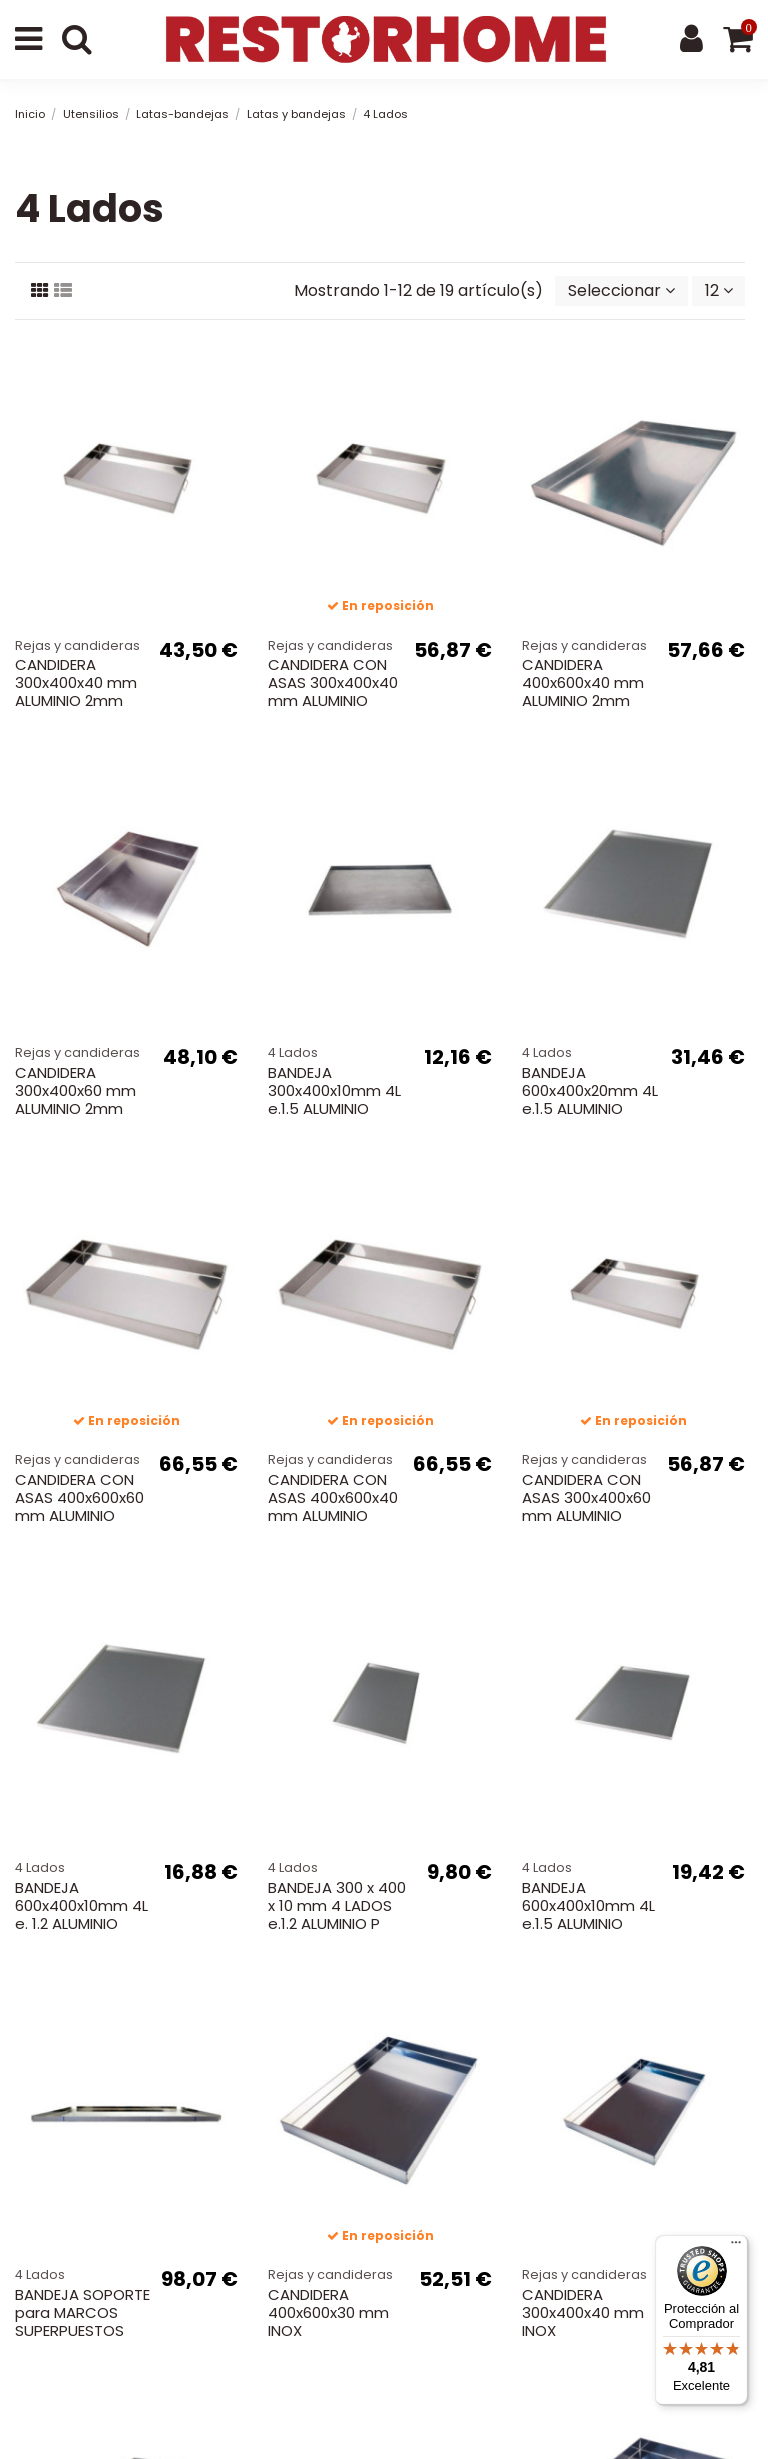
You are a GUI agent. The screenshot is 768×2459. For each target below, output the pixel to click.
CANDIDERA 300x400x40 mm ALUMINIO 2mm (76, 682)
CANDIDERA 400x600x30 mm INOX (328, 2312)
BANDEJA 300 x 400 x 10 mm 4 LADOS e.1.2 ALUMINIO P (337, 1905)
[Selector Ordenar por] (621, 291)
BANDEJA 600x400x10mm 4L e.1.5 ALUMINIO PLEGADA (588, 1914)
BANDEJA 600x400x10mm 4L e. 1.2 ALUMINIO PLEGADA (81, 1914)
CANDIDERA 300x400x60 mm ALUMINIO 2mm (75, 1090)
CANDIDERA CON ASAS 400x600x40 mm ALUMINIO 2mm (333, 1506)
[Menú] (736, 2247)
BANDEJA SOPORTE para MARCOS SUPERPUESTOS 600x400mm (82, 2321)
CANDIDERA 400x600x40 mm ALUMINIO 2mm (583, 682)
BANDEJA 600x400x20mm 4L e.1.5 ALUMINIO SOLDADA (590, 1099)
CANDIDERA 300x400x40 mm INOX (583, 2312)
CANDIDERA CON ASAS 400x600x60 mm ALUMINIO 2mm (79, 1506)
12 (719, 290)
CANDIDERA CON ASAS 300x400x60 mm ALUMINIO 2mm (586, 1506)
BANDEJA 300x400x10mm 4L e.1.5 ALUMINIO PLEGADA (334, 1099)
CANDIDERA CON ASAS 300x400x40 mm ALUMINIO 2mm (333, 691)
